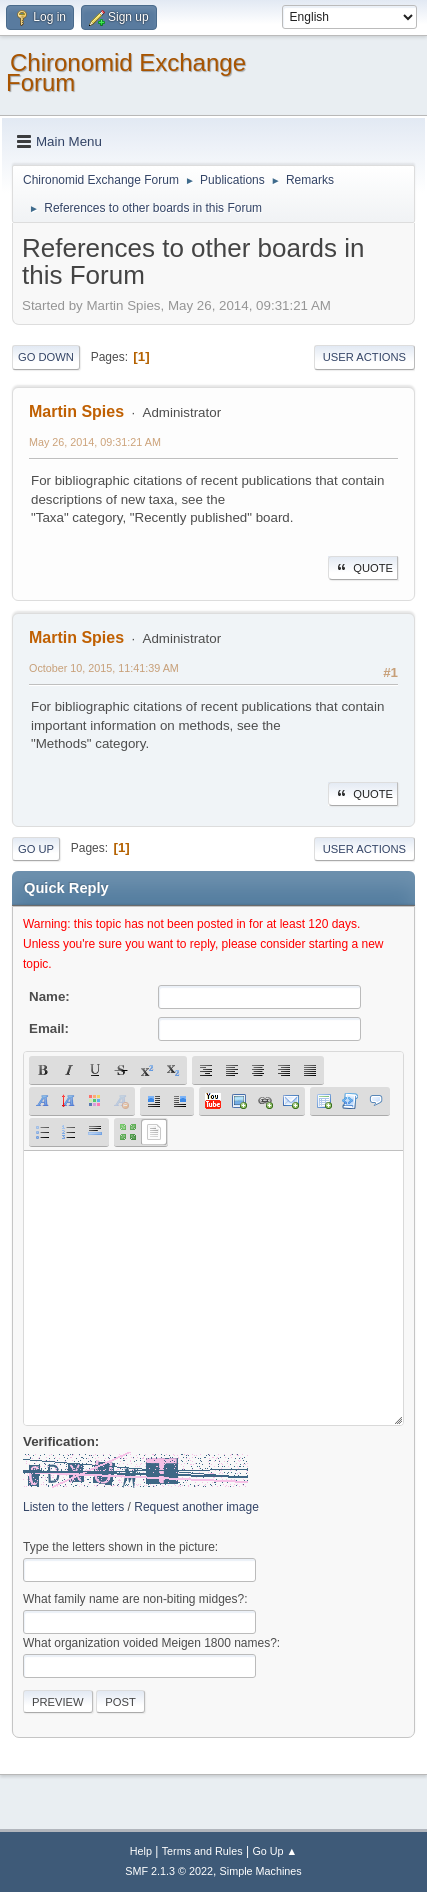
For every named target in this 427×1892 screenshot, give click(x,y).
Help (141, 1851)
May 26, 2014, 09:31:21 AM (95, 442)
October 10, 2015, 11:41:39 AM (104, 668)
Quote (363, 568)
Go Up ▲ (274, 1851)
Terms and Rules (202, 1851)
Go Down (46, 357)
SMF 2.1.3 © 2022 (169, 1871)
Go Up (36, 849)
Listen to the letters (73, 1507)
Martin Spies (76, 411)
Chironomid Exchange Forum (126, 72)
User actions (364, 357)
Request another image (196, 1507)
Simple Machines (261, 1871)
